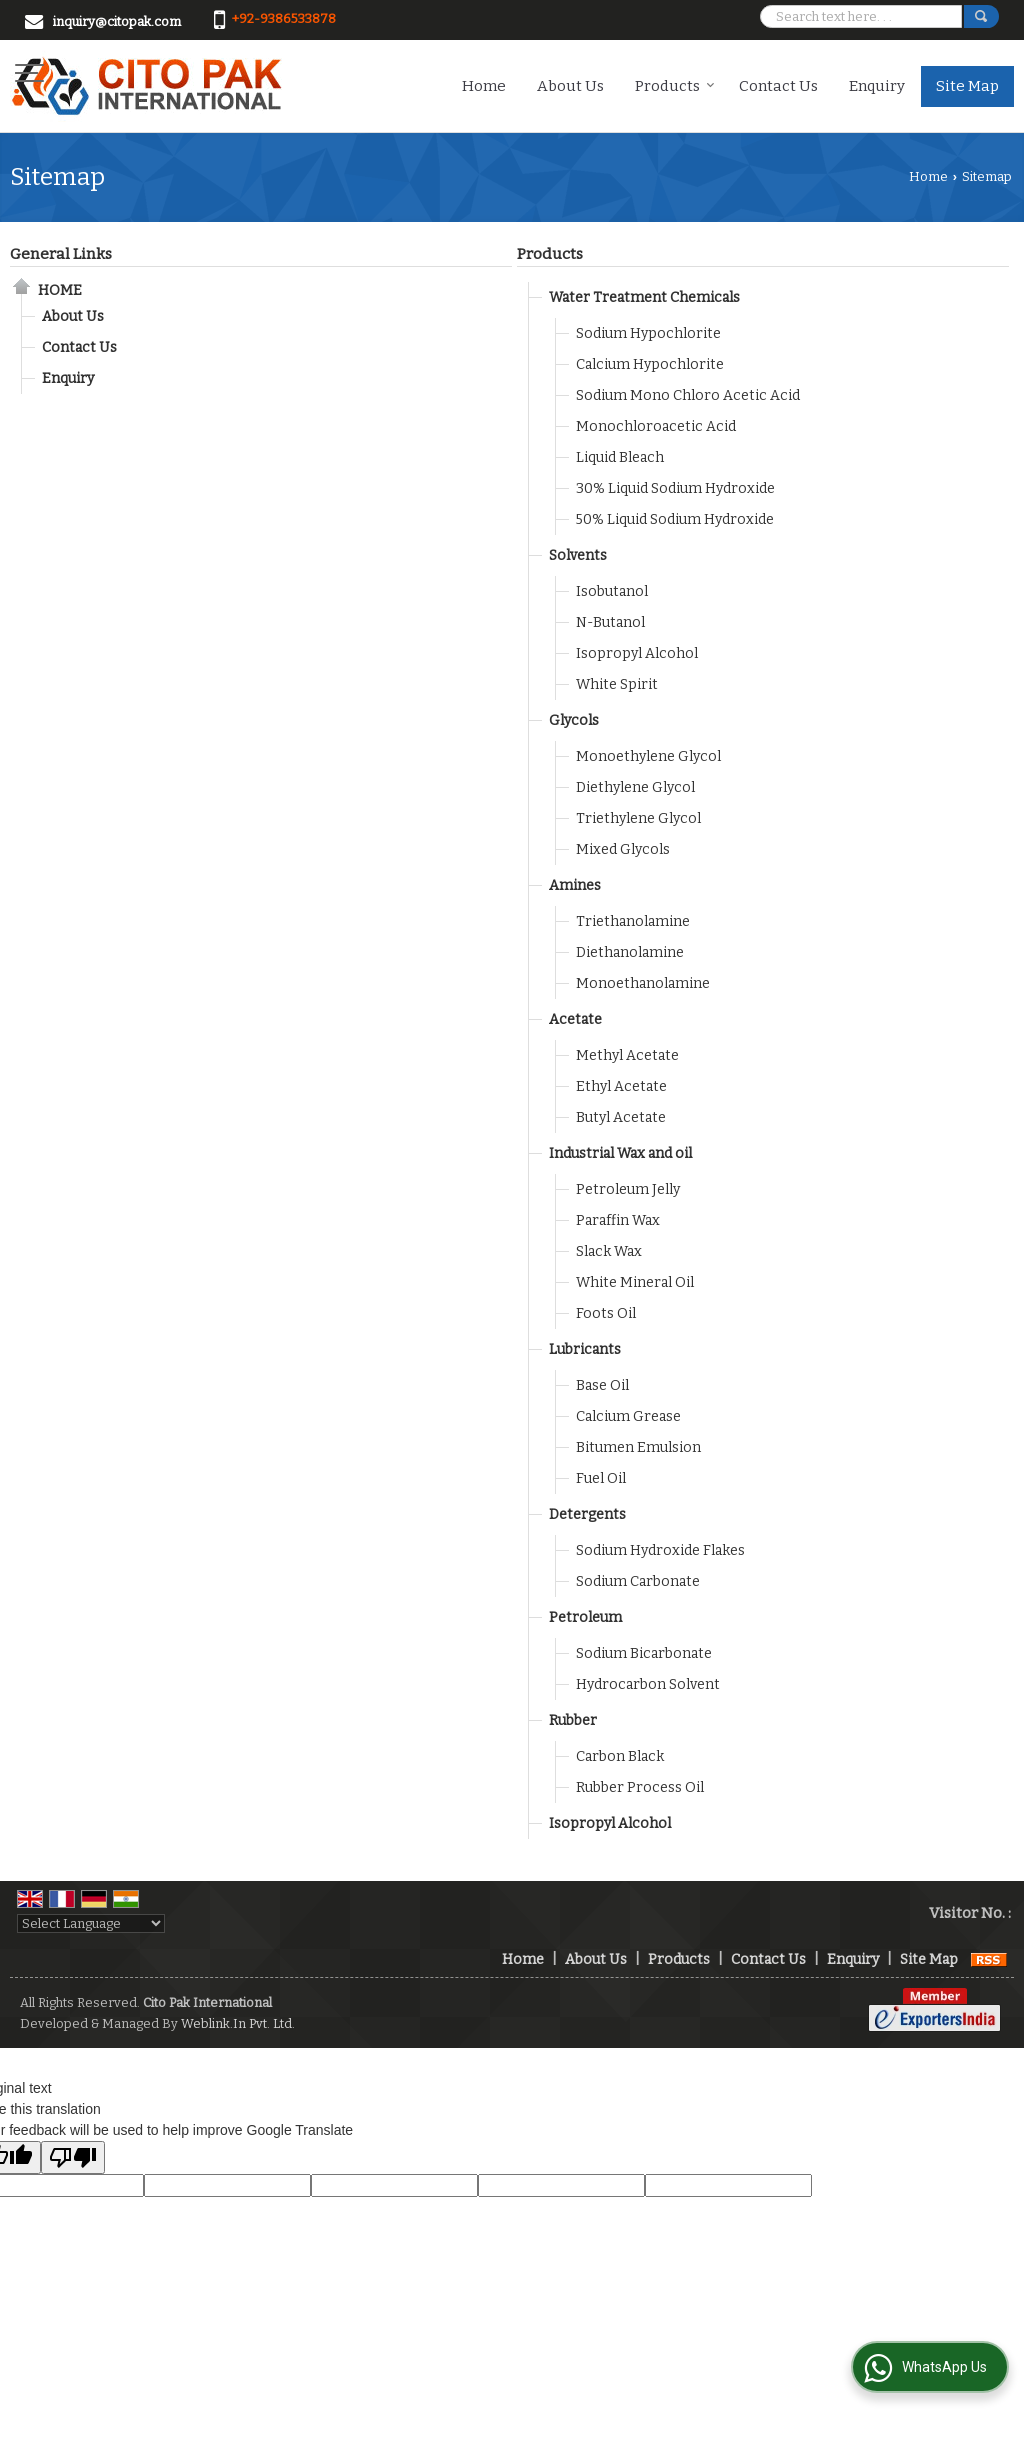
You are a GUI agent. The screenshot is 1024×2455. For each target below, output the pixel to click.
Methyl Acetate (627, 1055)
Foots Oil (606, 1313)
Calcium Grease (628, 1416)
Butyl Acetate (621, 1117)
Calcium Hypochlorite (650, 364)
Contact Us (778, 86)
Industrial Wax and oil (620, 1153)
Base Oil (602, 1385)
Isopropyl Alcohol (637, 653)
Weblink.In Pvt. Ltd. (238, 2023)
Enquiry (877, 86)
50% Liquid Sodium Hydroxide (675, 519)
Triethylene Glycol (638, 818)
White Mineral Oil (635, 1282)
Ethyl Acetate (621, 1086)
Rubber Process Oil (640, 1787)
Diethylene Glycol (635, 787)
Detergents (587, 1514)
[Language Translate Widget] (91, 1923)
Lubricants (585, 1349)
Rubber (573, 1720)
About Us (570, 86)
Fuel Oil (601, 1478)
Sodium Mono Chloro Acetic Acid (688, 395)
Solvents (578, 555)
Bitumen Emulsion (638, 1447)
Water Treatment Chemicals (644, 297)
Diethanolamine (630, 952)
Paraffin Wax (618, 1220)
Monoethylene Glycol (648, 756)
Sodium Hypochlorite (648, 333)
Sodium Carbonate (638, 1581)
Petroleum (585, 1617)
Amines (575, 885)
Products (675, 86)
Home (484, 86)
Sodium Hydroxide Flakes (660, 1550)
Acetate (575, 1019)
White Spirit (617, 684)
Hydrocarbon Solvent (648, 1684)
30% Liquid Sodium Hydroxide (675, 488)
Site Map (967, 86)
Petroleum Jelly (628, 1189)
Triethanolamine (633, 921)
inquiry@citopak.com (117, 21)
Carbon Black (620, 1756)
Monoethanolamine (643, 983)
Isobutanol (612, 591)
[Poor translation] (73, 2157)
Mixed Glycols (623, 849)
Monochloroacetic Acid (656, 426)
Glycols (574, 720)
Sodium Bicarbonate (644, 1653)
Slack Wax (609, 1251)
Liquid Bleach (620, 457)
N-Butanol (610, 622)
